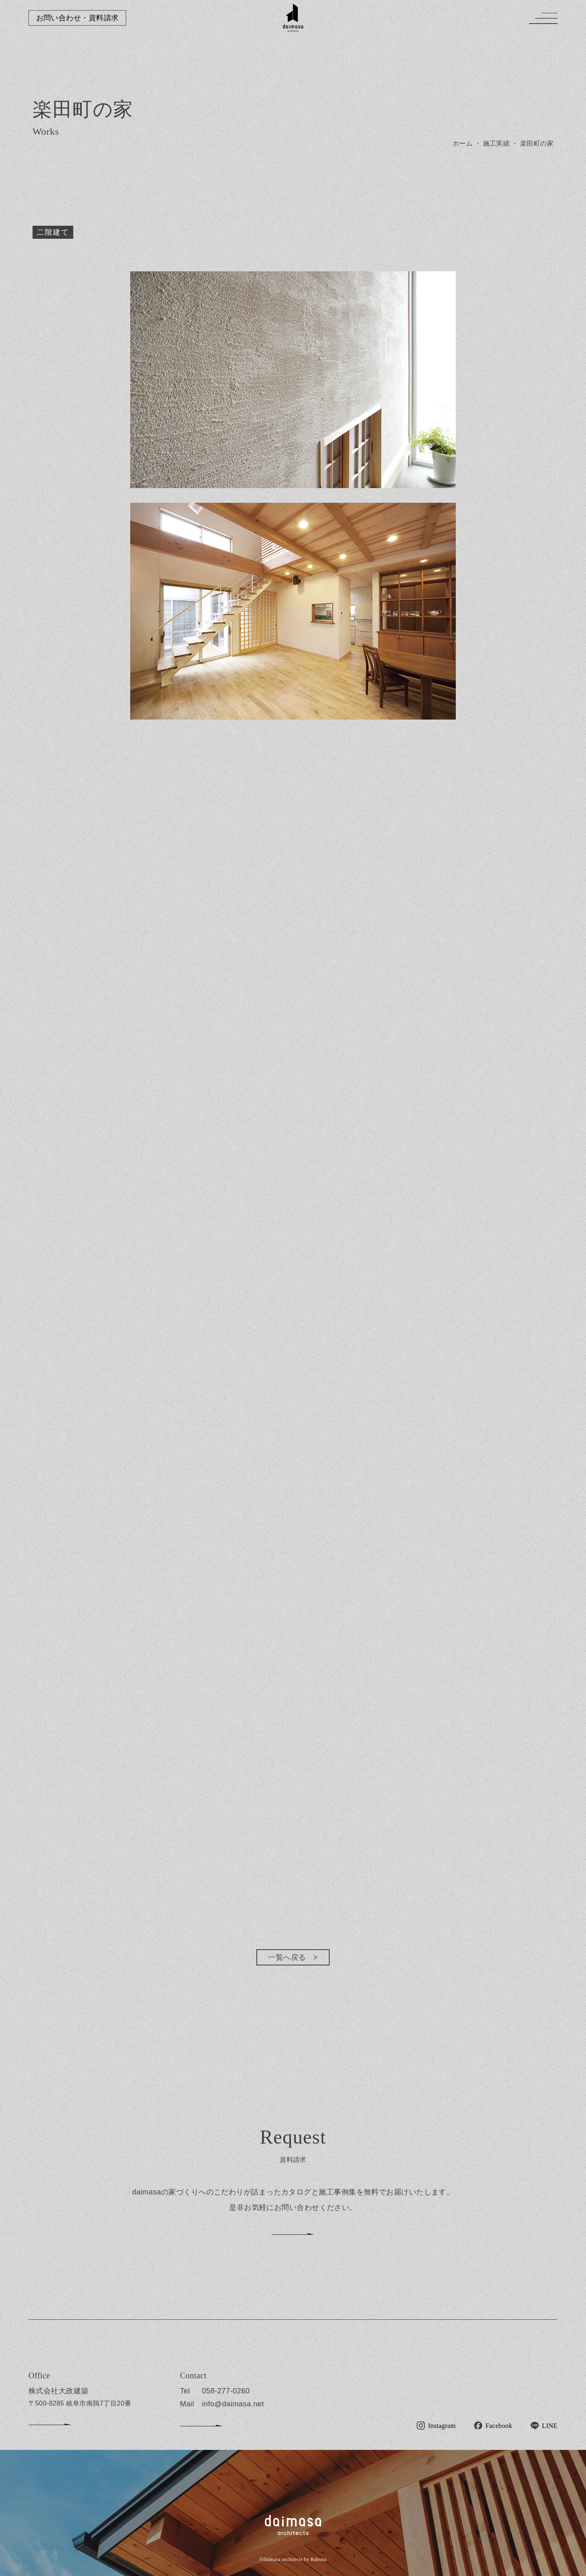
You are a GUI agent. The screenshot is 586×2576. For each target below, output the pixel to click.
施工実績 (496, 143)
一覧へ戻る (287, 1957)
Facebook (498, 2425)
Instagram (442, 2425)
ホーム (462, 143)
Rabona (318, 2559)
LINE (550, 2425)
